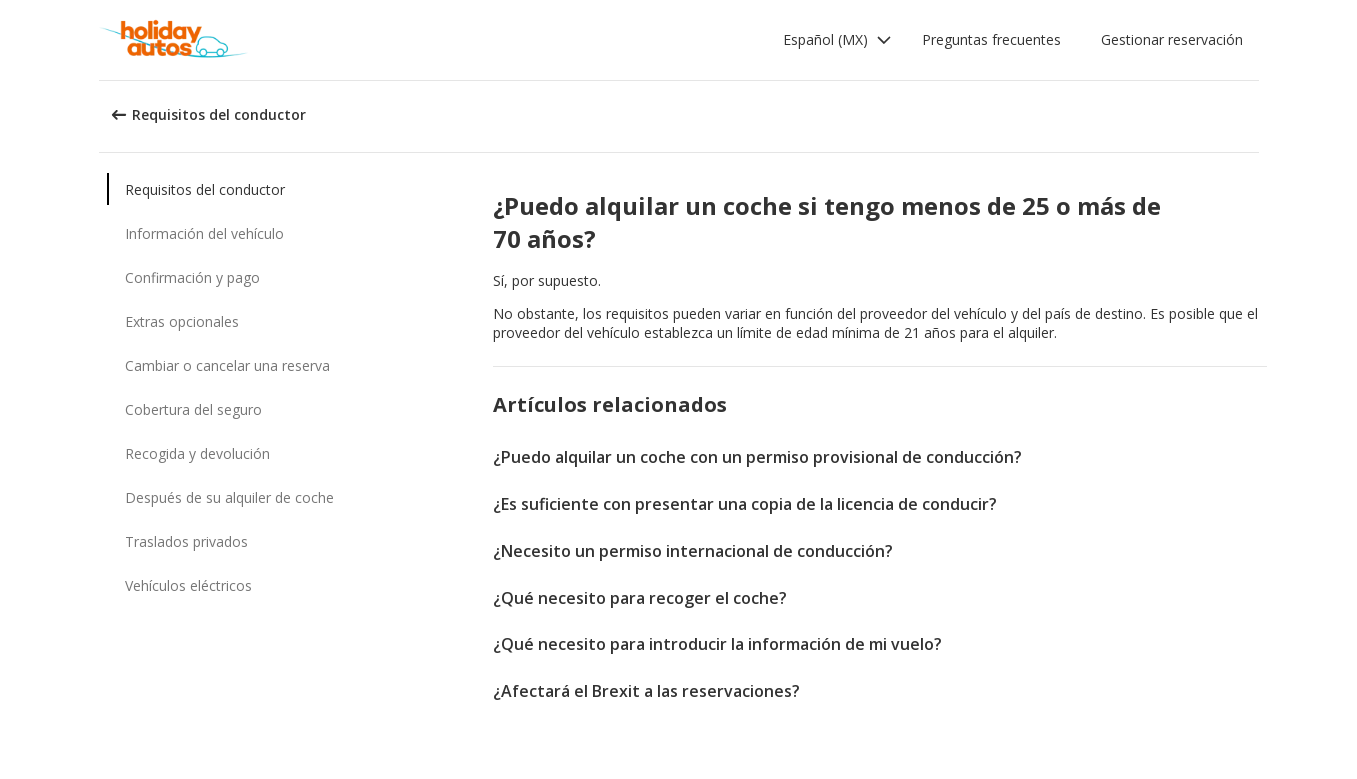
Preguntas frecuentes (991, 39)
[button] (837, 40)
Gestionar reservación (1172, 39)
